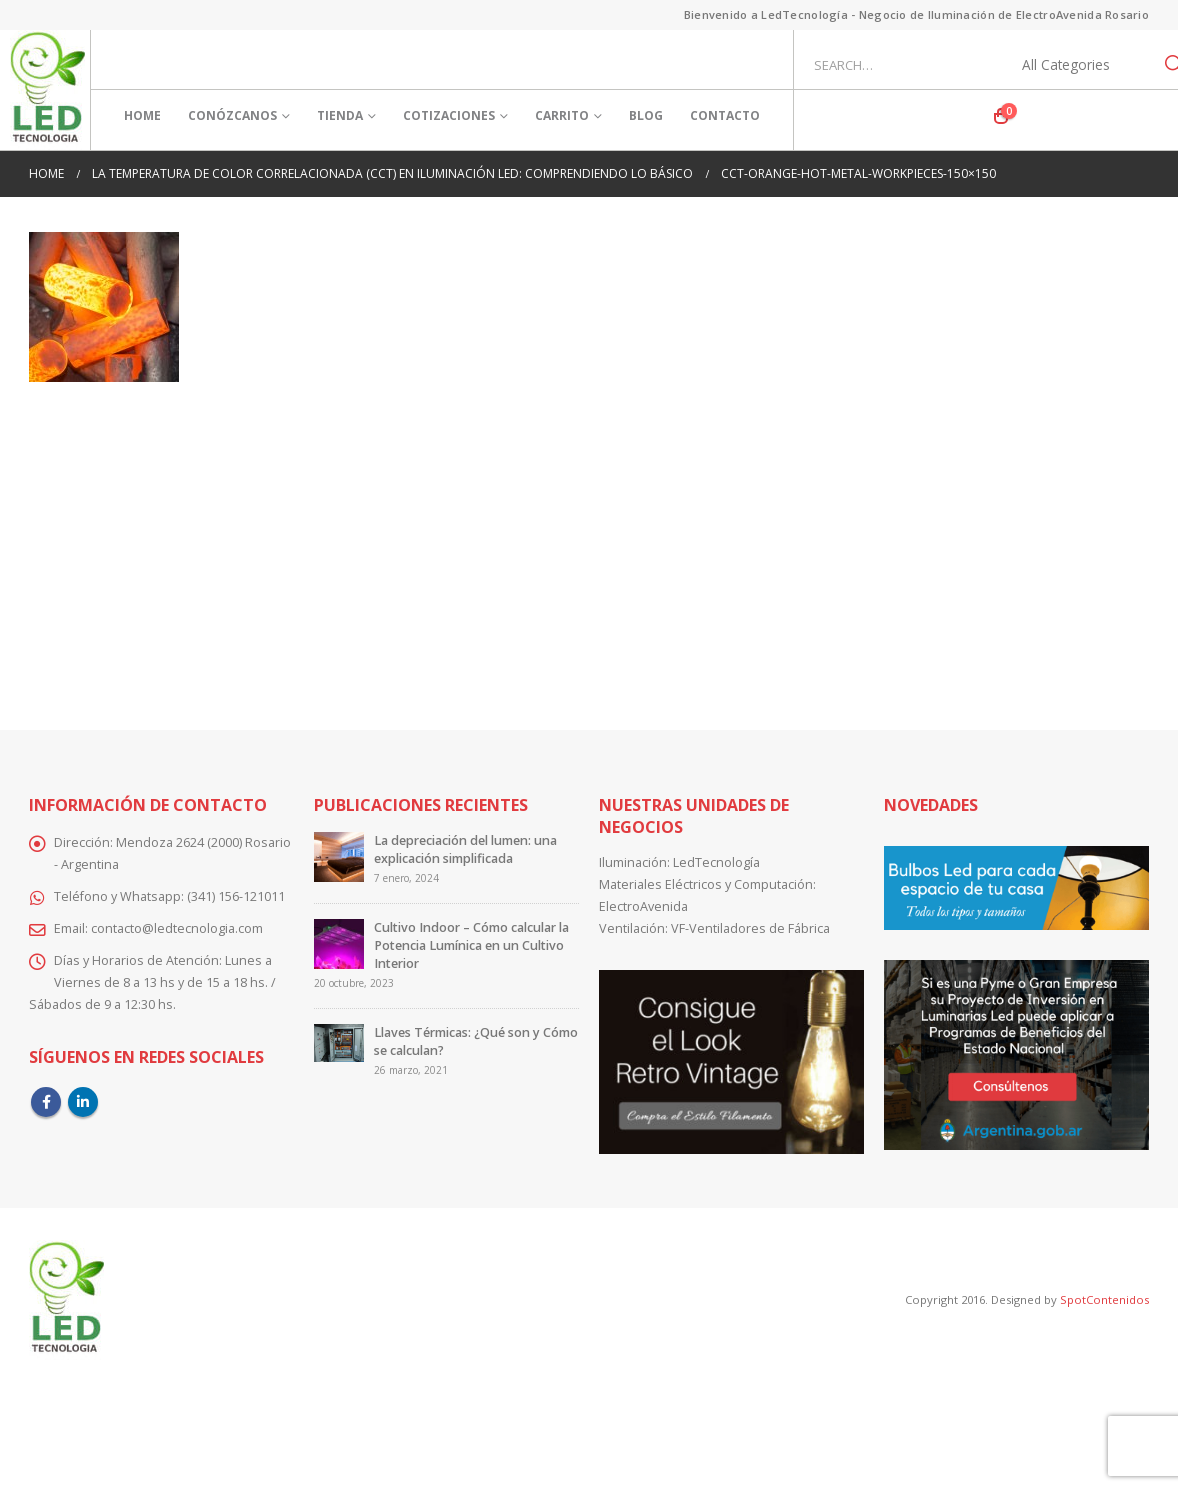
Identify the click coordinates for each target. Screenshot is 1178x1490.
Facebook (46, 1102)
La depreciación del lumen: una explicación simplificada (465, 849)
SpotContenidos (1103, 1299)
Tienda (340, 115)
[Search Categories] (1077, 65)
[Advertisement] (589, 542)
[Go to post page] (339, 856)
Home (142, 115)
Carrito (562, 115)
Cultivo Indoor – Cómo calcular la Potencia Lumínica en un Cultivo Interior (471, 945)
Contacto (725, 115)
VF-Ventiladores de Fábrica (750, 928)
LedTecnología (716, 862)
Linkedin (83, 1102)
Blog (646, 115)
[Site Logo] (47, 90)
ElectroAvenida (643, 906)
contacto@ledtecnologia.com (177, 928)
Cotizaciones (449, 115)
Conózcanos (232, 115)
